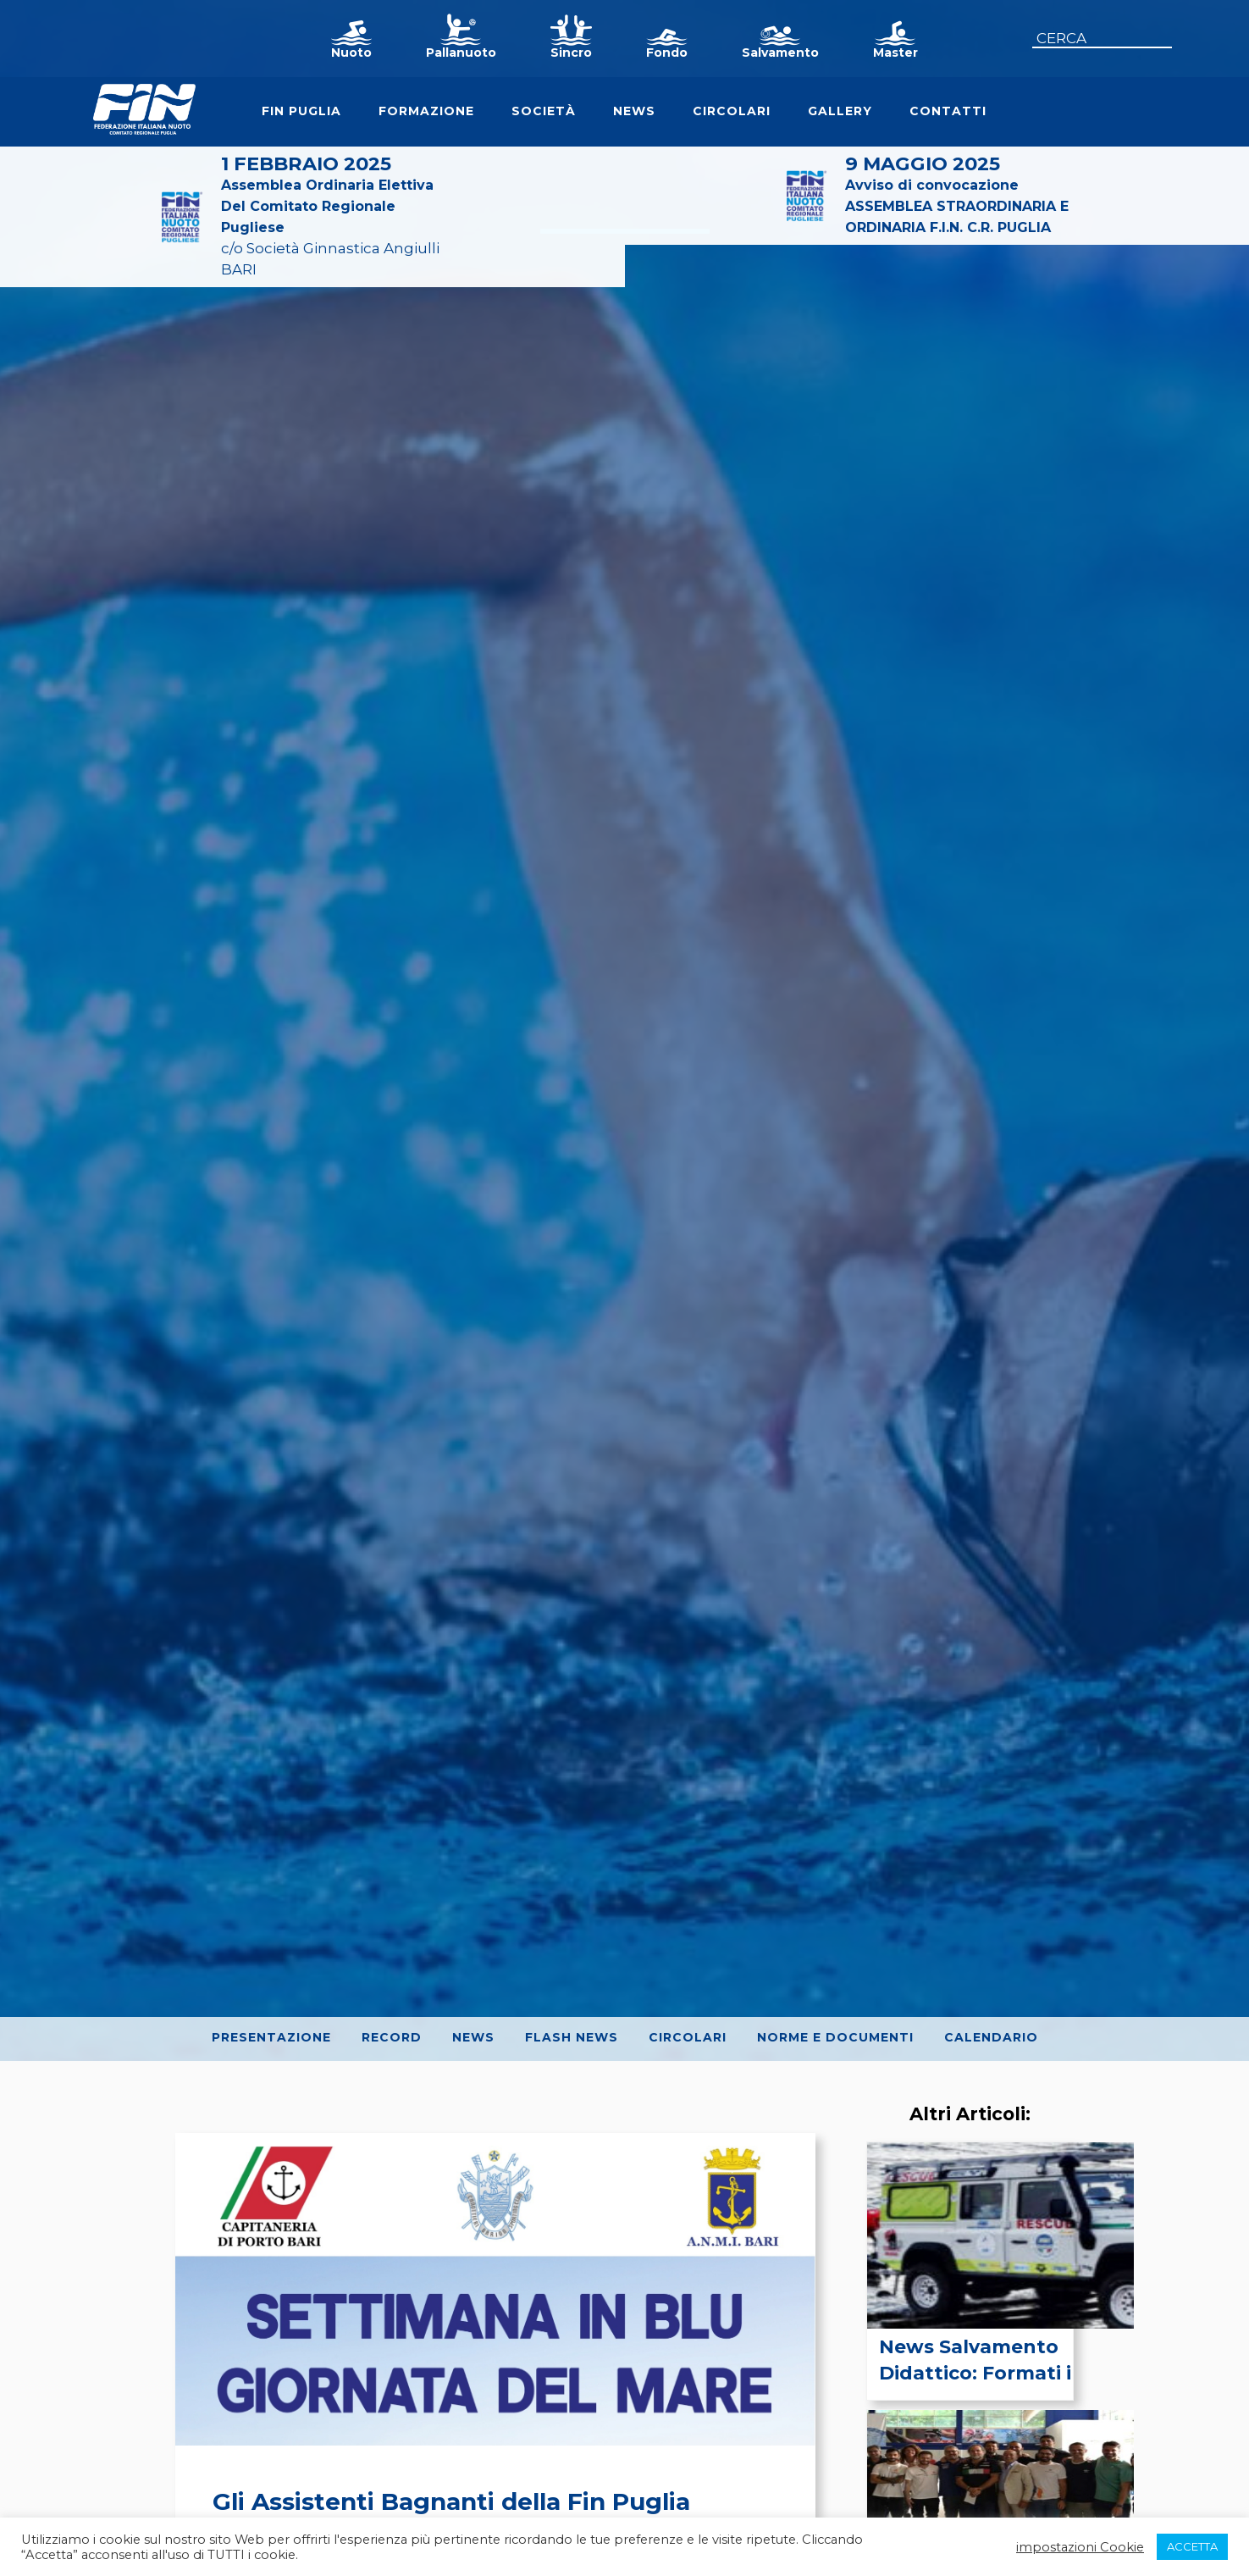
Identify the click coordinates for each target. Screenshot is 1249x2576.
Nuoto (351, 52)
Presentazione (271, 2037)
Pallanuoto (461, 52)
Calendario (991, 2037)
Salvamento (780, 52)
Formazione (426, 111)
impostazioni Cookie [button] (1080, 2547)
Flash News (571, 2037)
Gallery (840, 111)
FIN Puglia (301, 111)
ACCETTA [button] (1192, 2546)
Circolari (732, 111)
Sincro (571, 52)
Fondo (667, 52)
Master (895, 52)
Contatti (947, 111)
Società (543, 111)
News (634, 111)
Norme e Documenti (835, 2037)
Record (392, 2037)
